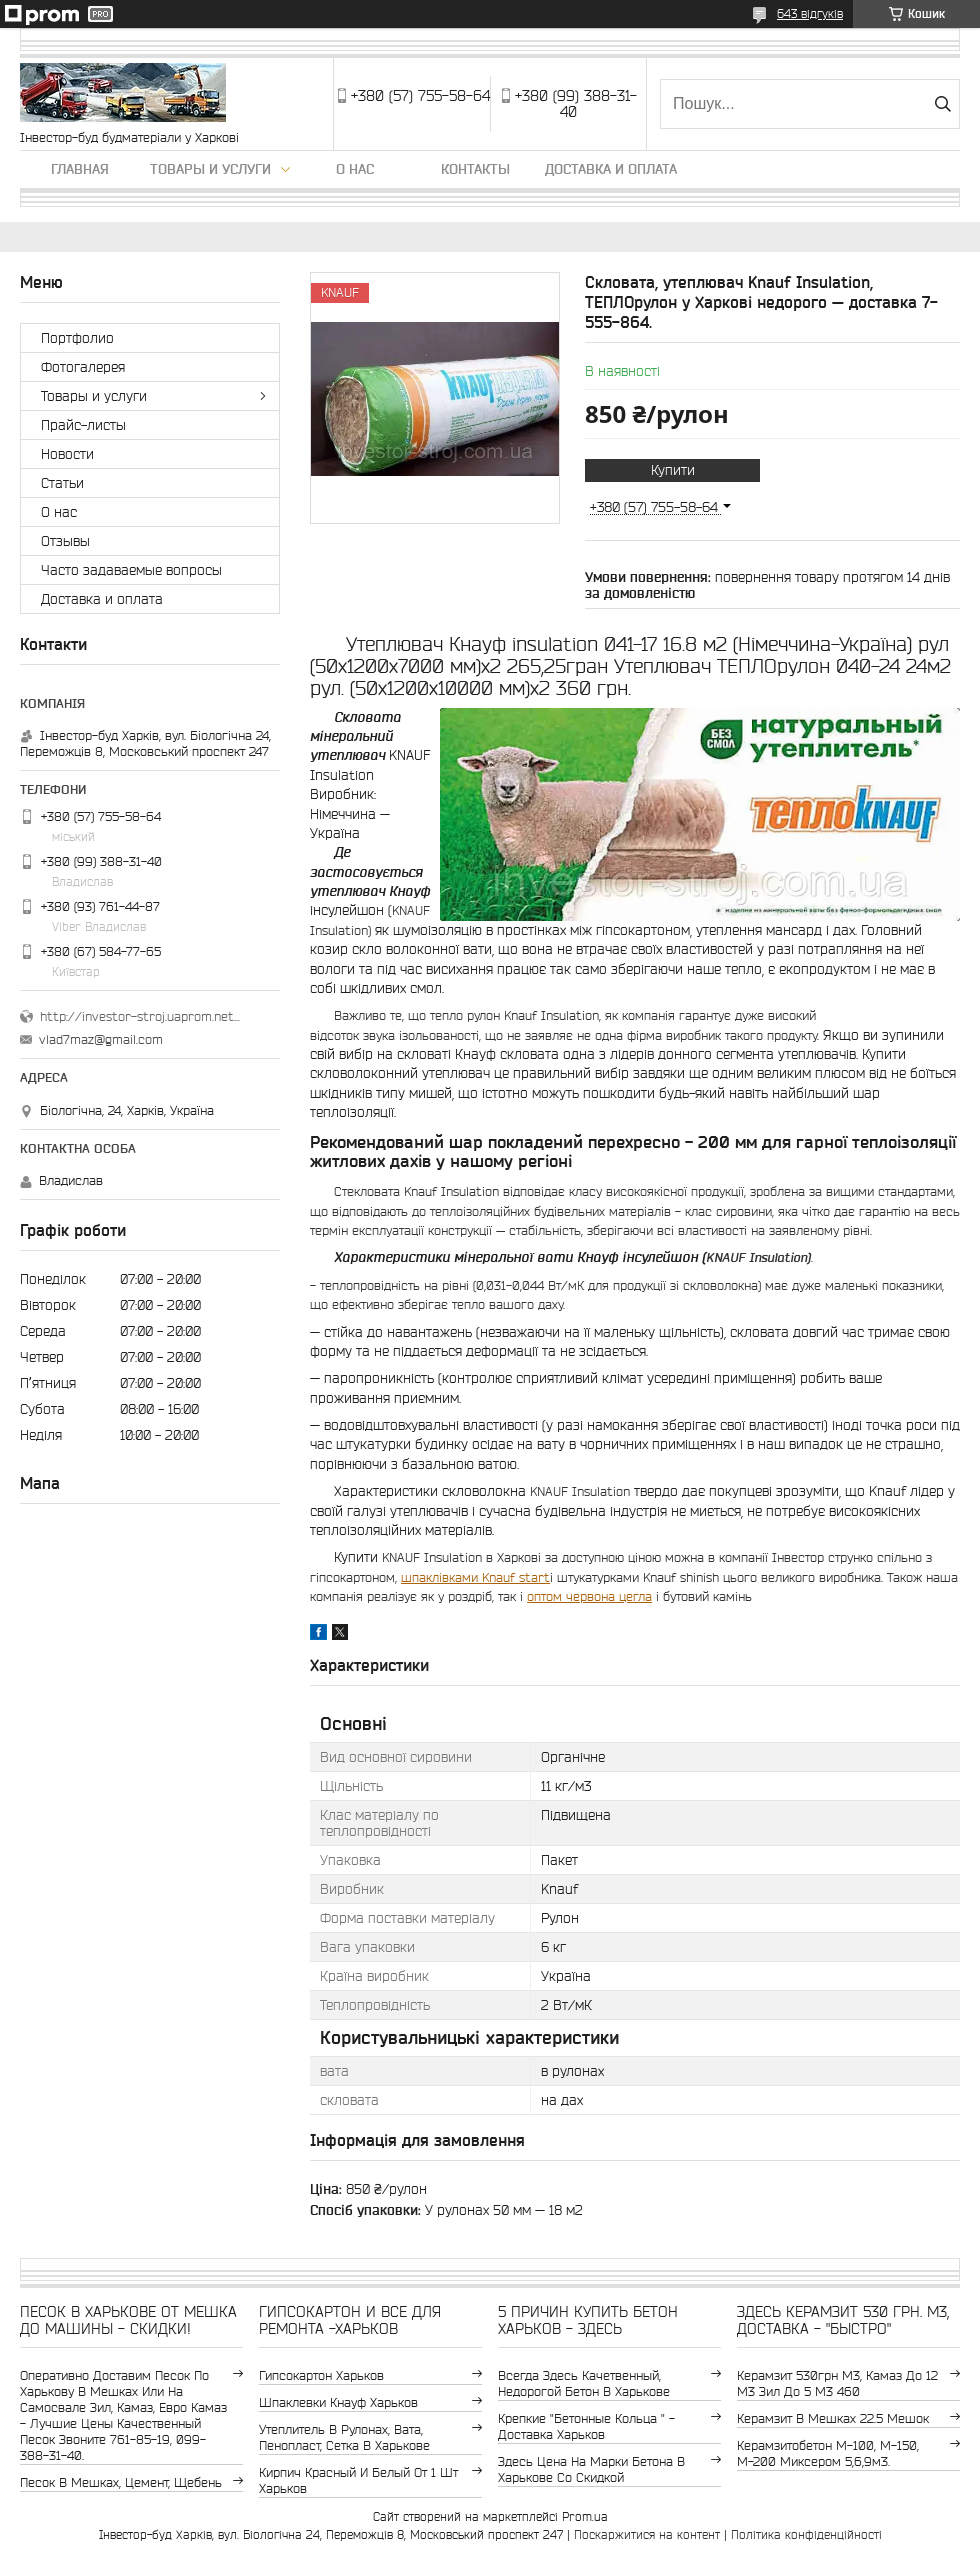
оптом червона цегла (589, 1596)
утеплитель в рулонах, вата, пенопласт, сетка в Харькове (344, 2437)
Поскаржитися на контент (647, 2534)
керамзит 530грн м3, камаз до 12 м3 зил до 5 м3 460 (837, 2383)
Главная (80, 169)
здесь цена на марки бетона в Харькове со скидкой (591, 2469)
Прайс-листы (83, 425)
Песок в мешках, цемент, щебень (121, 2482)
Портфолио (77, 338)
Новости (67, 454)
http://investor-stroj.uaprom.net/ (140, 1016)
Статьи (62, 483)
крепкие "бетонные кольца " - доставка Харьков (586, 2426)
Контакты (475, 169)
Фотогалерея (83, 367)
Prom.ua (585, 2516)
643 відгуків (810, 13)
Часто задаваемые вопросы (131, 570)
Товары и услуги (210, 169)
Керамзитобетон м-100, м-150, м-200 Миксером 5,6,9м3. (828, 2453)
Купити (673, 470)
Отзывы (65, 541)
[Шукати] (942, 104)
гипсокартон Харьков (321, 2375)
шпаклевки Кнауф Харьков (338, 2402)
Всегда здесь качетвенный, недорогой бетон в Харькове (584, 2383)
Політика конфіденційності (806, 2534)
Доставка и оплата (611, 169)
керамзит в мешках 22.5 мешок (833, 2418)
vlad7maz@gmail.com (101, 1039)
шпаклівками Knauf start (475, 1577)
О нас (355, 169)
